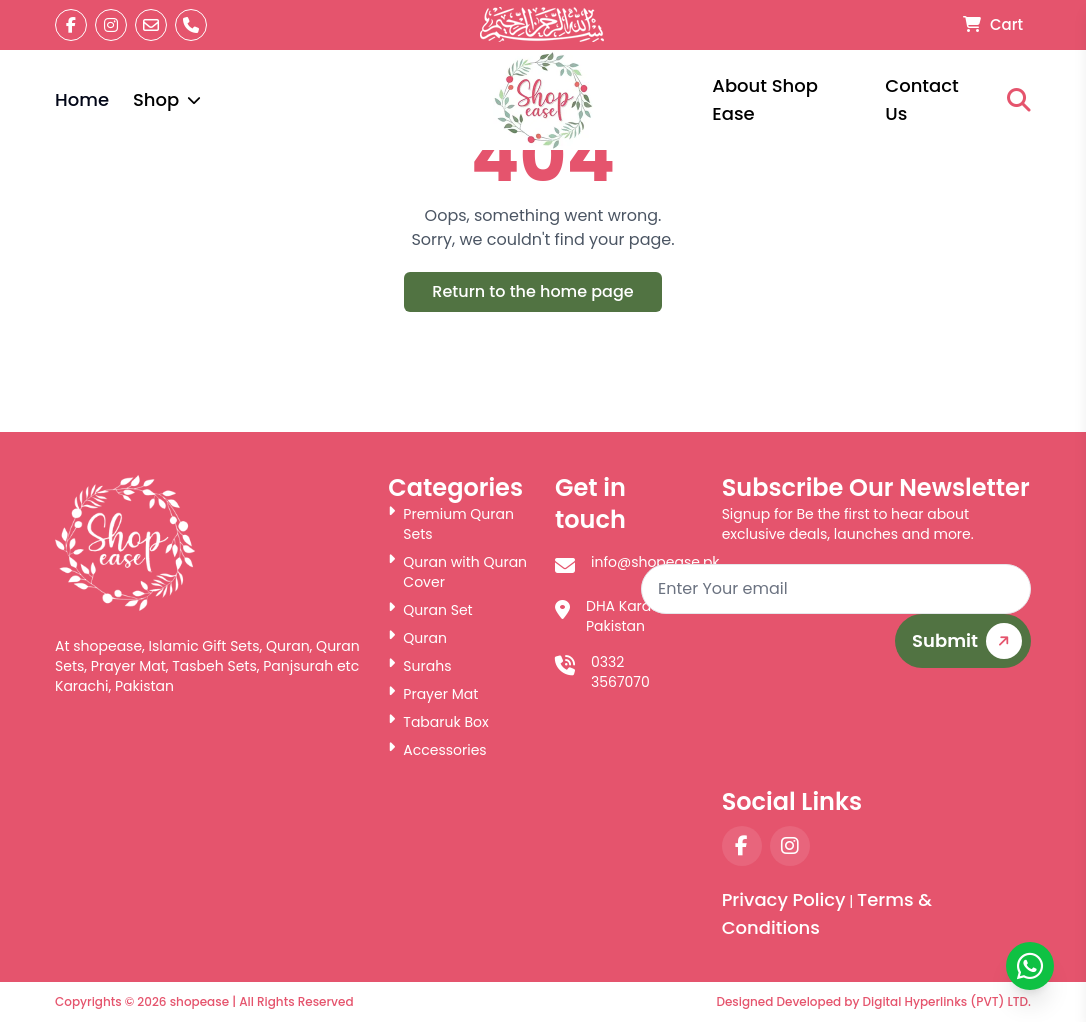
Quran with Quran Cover (457, 572)
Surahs (419, 666)
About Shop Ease (765, 99)
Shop (167, 99)
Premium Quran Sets (451, 524)
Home (82, 99)
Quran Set (430, 610)
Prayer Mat (433, 694)
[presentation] (879, 727)
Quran (417, 638)
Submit (970, 641)
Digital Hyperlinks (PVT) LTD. (947, 1001)
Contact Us (921, 99)
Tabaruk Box (438, 722)
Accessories (437, 750)
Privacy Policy (784, 899)
